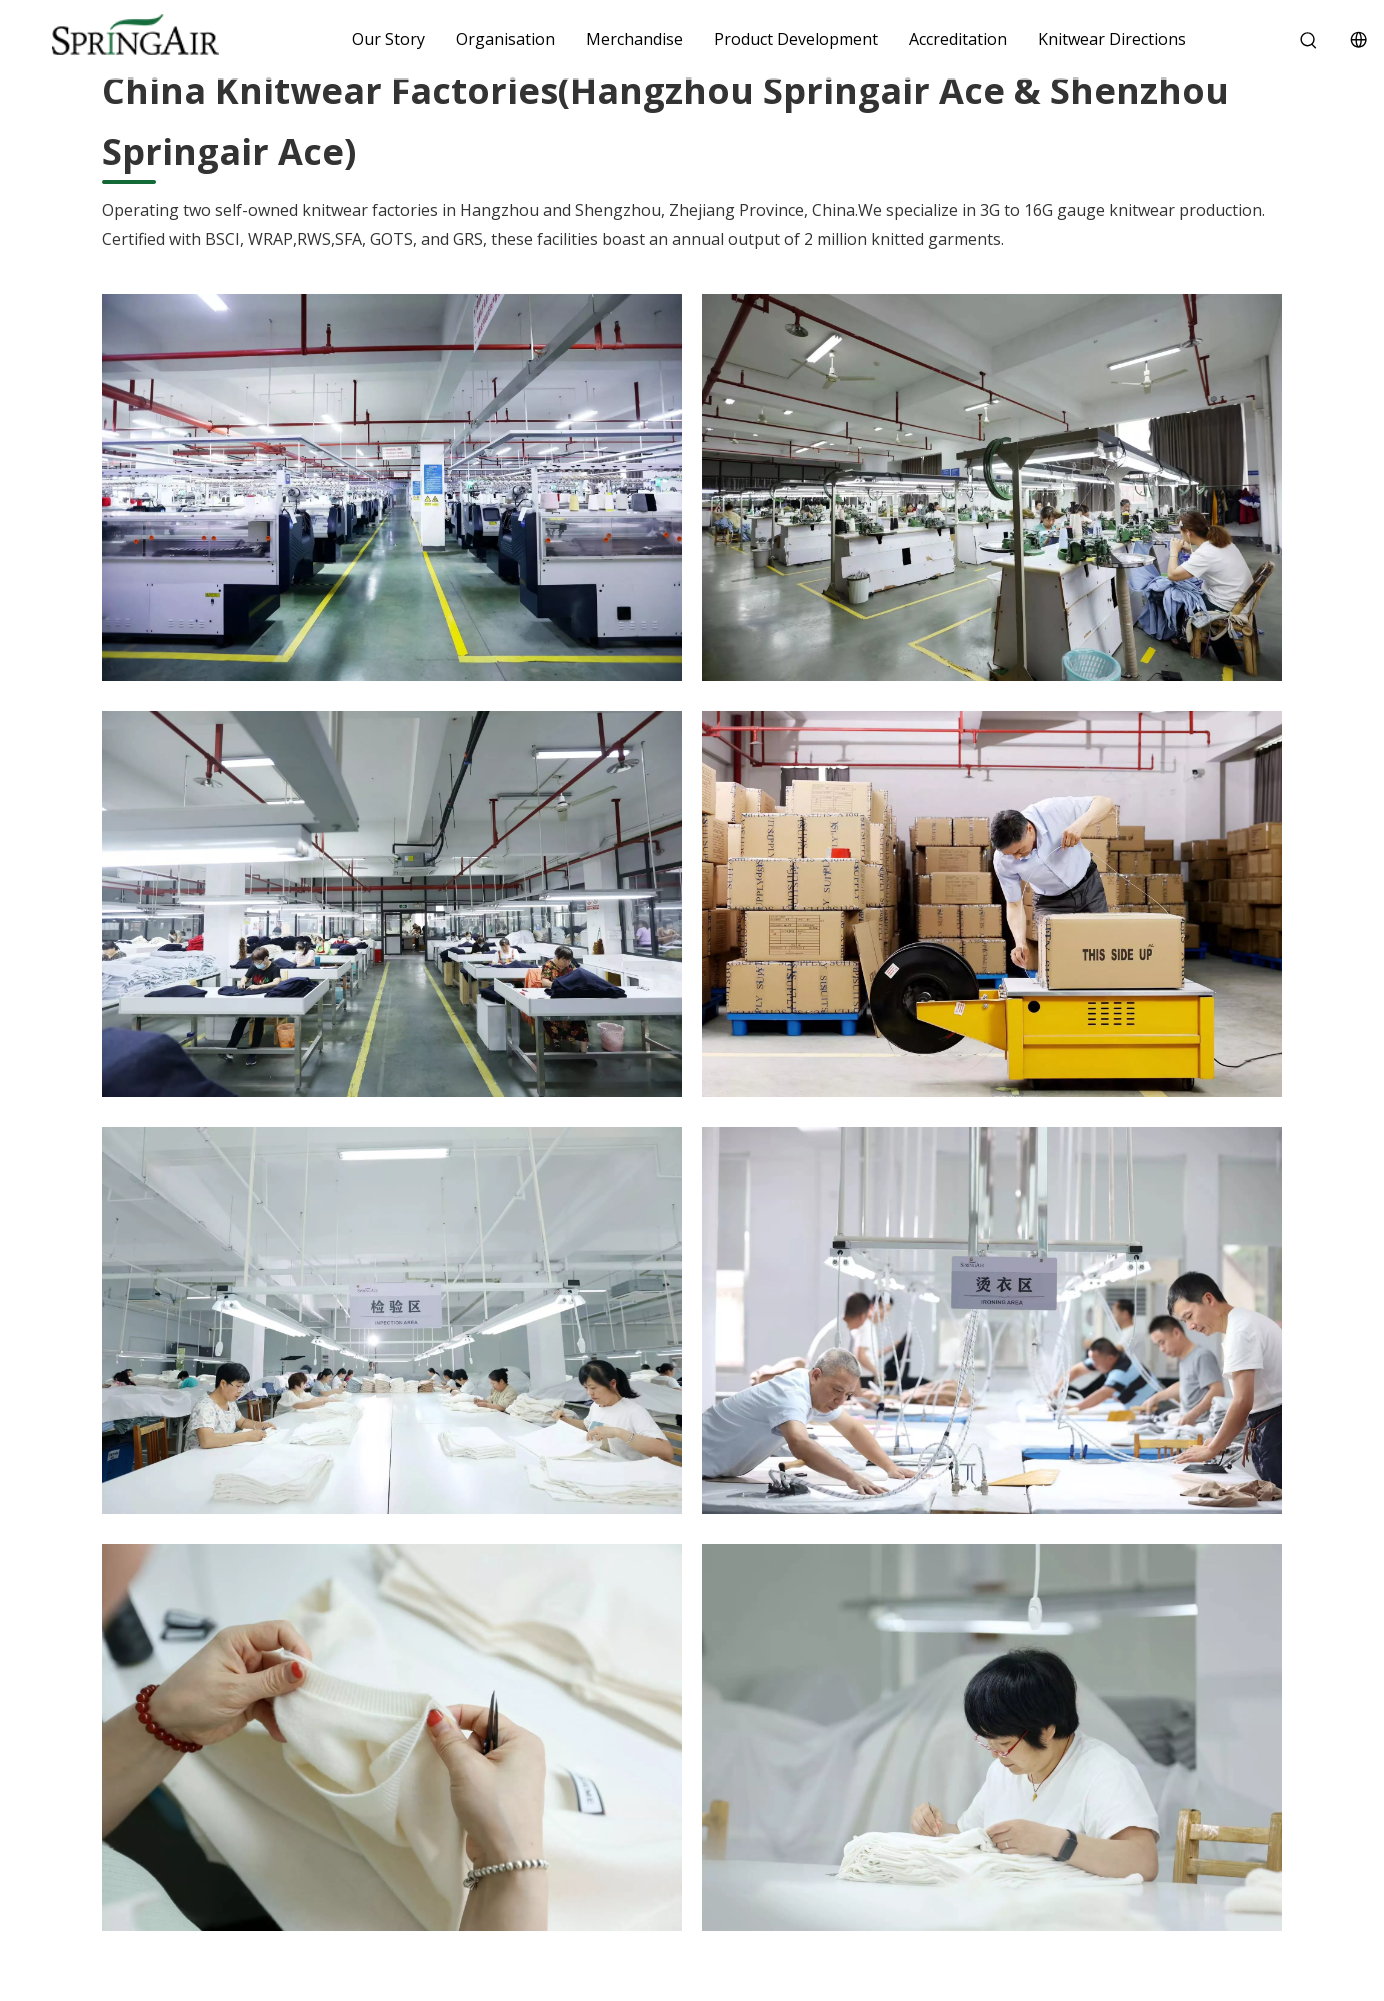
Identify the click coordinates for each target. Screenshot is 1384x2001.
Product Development (796, 39)
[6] (992, 487)
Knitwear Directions (1112, 39)
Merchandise (634, 39)
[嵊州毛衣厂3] (992, 1320)
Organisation (505, 39)
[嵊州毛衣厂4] (392, 1320)
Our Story (388, 39)
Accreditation (958, 39)
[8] (992, 904)
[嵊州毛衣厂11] (392, 1737)
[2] (392, 487)
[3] (392, 904)
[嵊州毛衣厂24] (992, 1737)
